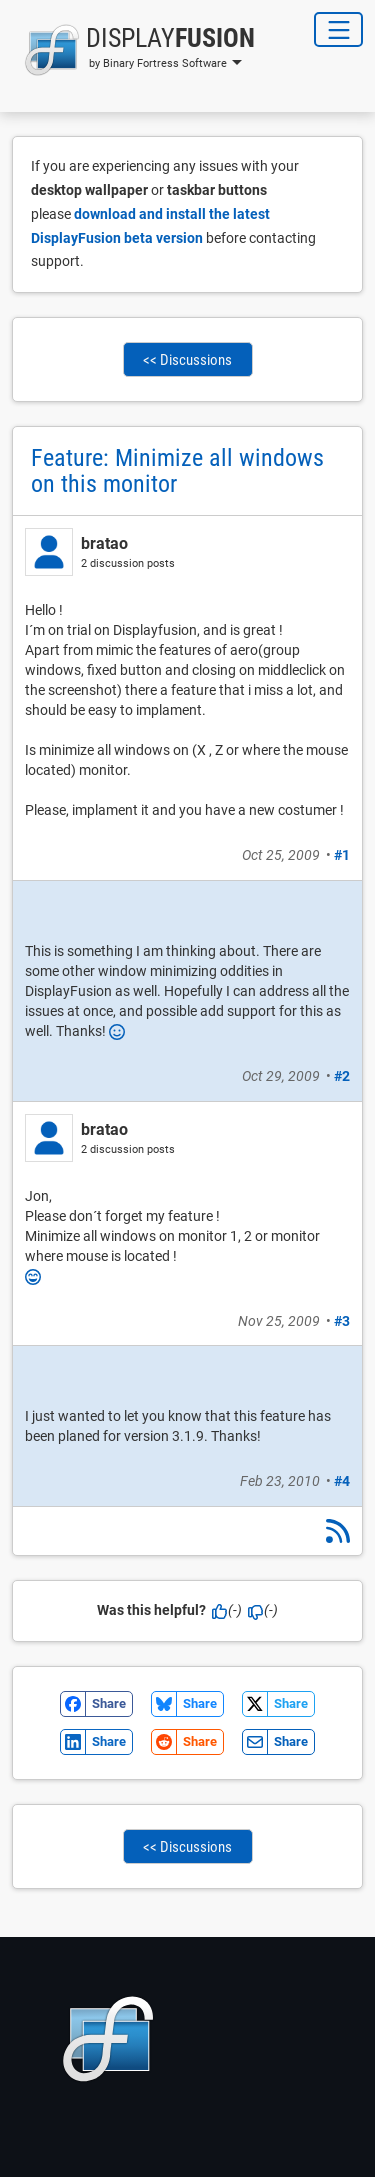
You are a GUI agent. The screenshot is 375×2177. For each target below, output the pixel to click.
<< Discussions (187, 360)
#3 (342, 1321)
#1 (342, 855)
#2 (342, 1076)
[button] (133, 50)
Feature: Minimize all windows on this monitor (177, 471)
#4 (342, 1481)
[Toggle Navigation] (338, 29)
